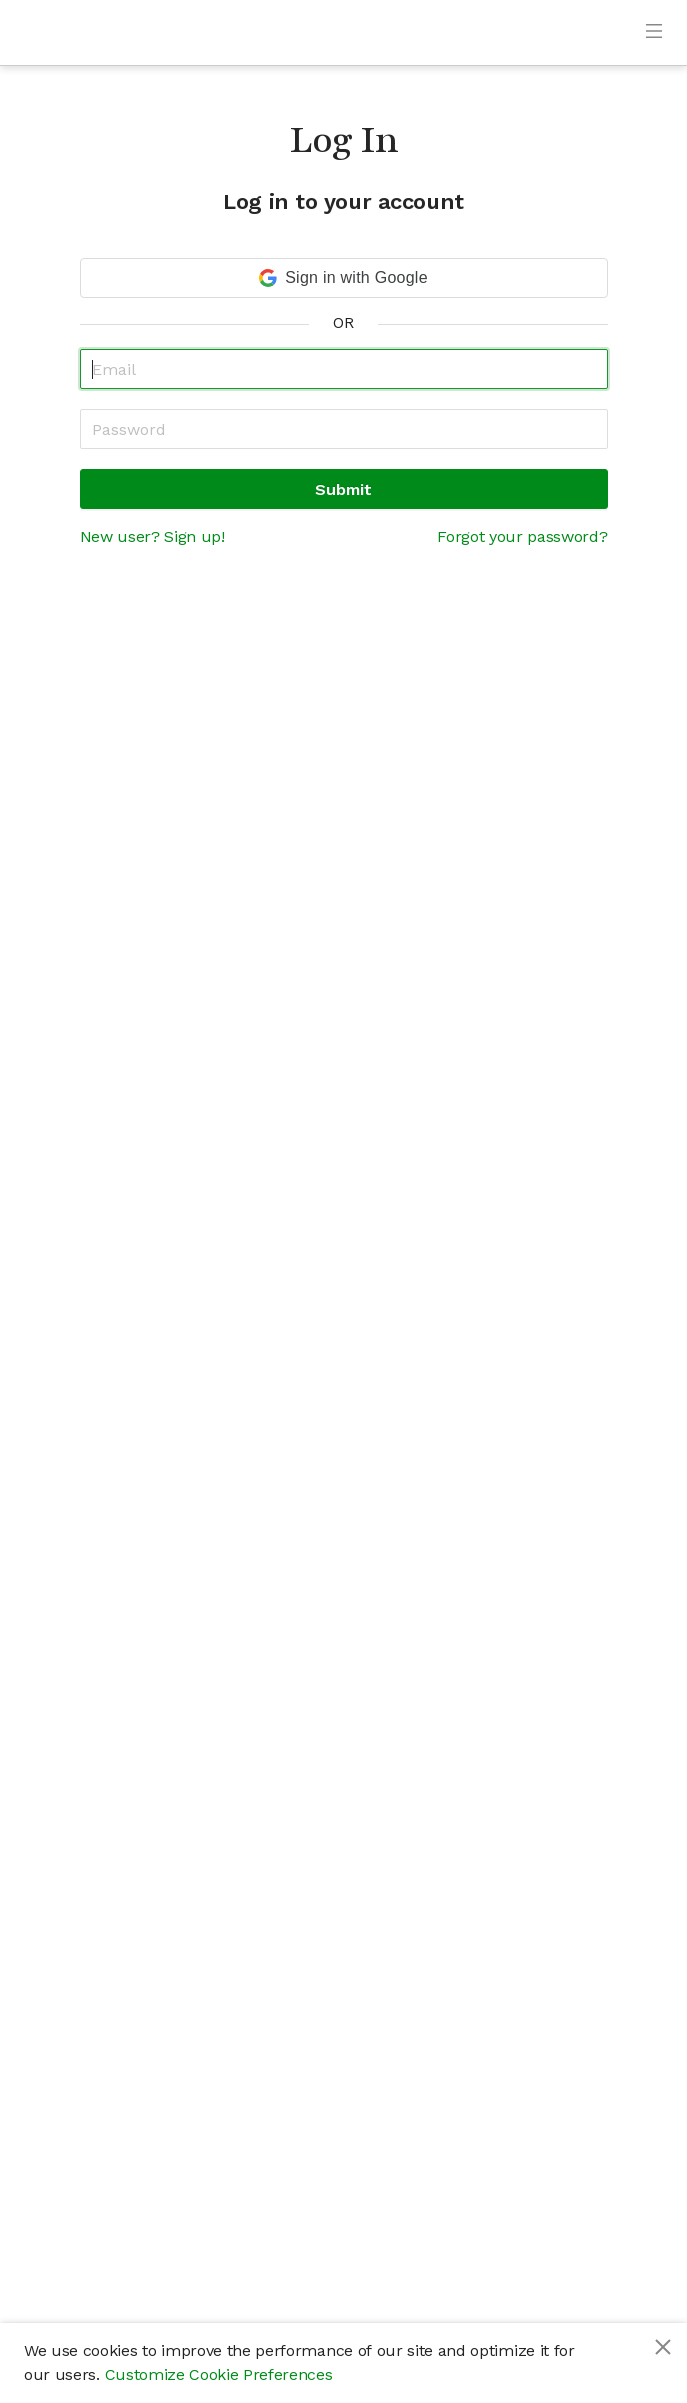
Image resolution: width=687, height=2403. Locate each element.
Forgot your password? (522, 536)
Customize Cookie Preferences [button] (219, 2374)
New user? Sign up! (152, 536)
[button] (344, 278)
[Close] (663, 2347)
